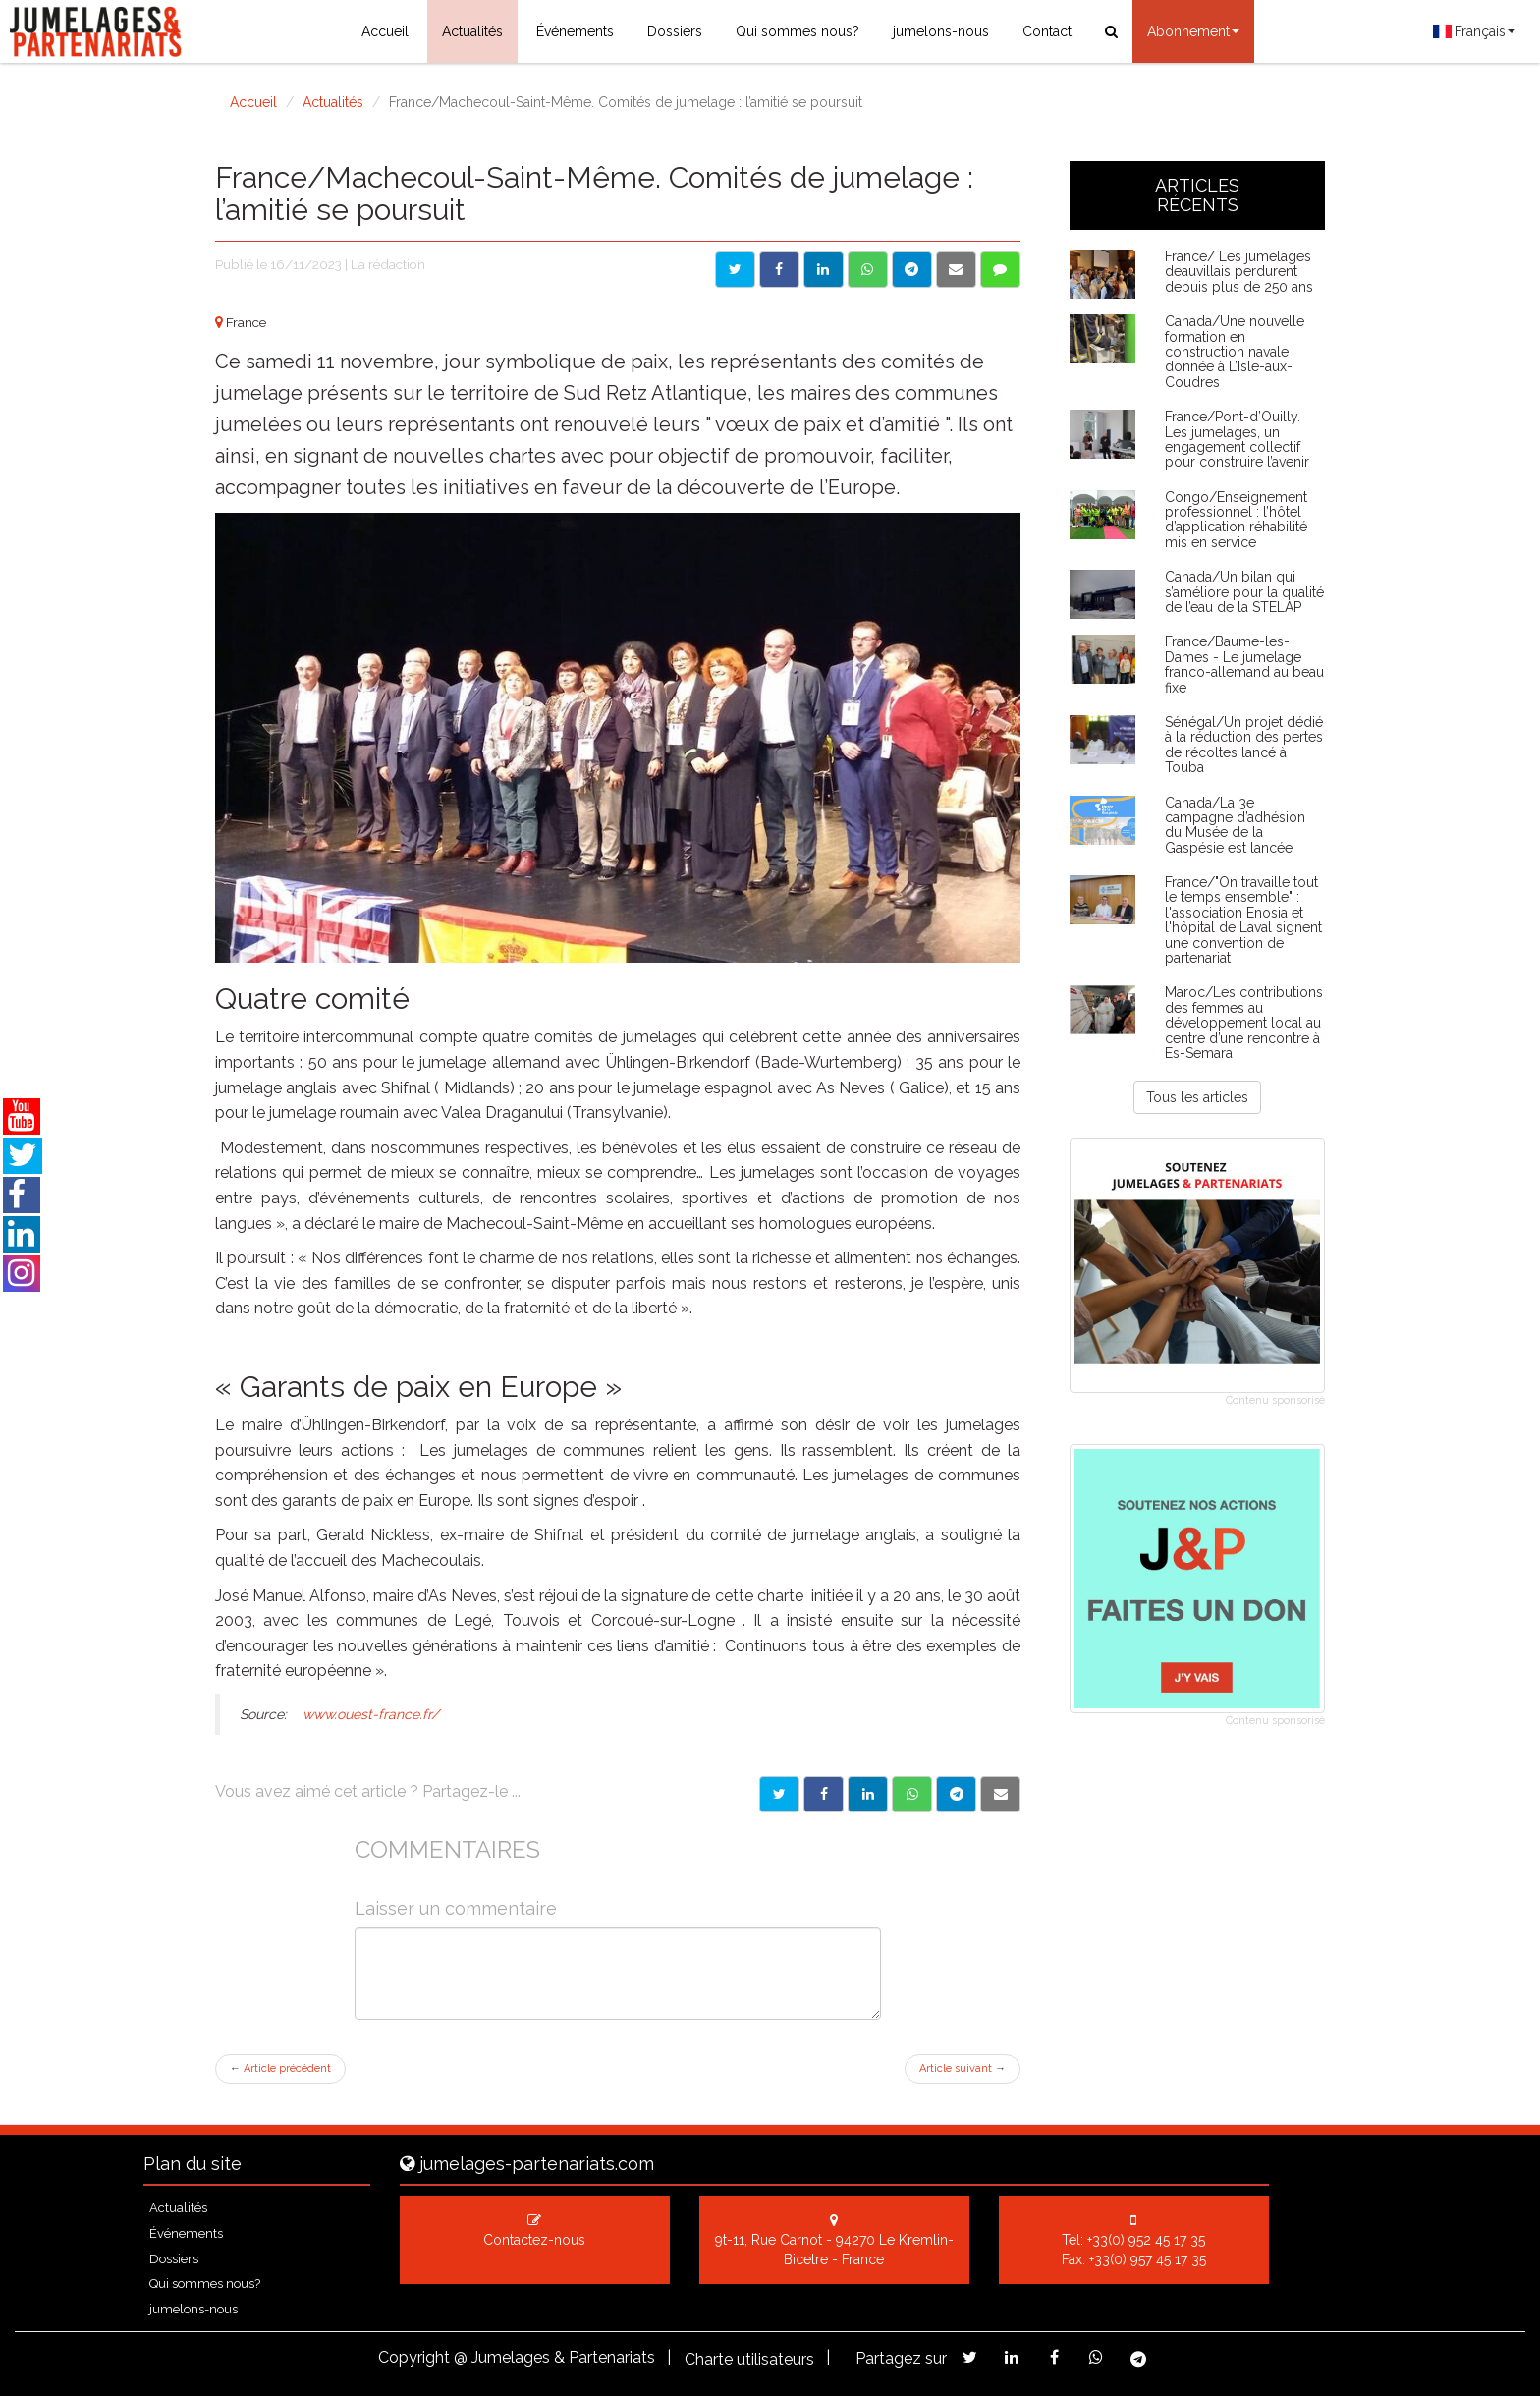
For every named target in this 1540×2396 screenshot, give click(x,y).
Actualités (472, 31)
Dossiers (674, 31)
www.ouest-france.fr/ (370, 1714)
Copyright (414, 2357)
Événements (575, 31)
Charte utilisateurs (749, 2359)
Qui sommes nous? (797, 31)
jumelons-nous (941, 31)
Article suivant (962, 2068)
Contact (1047, 31)
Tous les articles (1197, 1097)
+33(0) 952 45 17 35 (1146, 2240)
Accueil (385, 31)
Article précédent (280, 2068)
